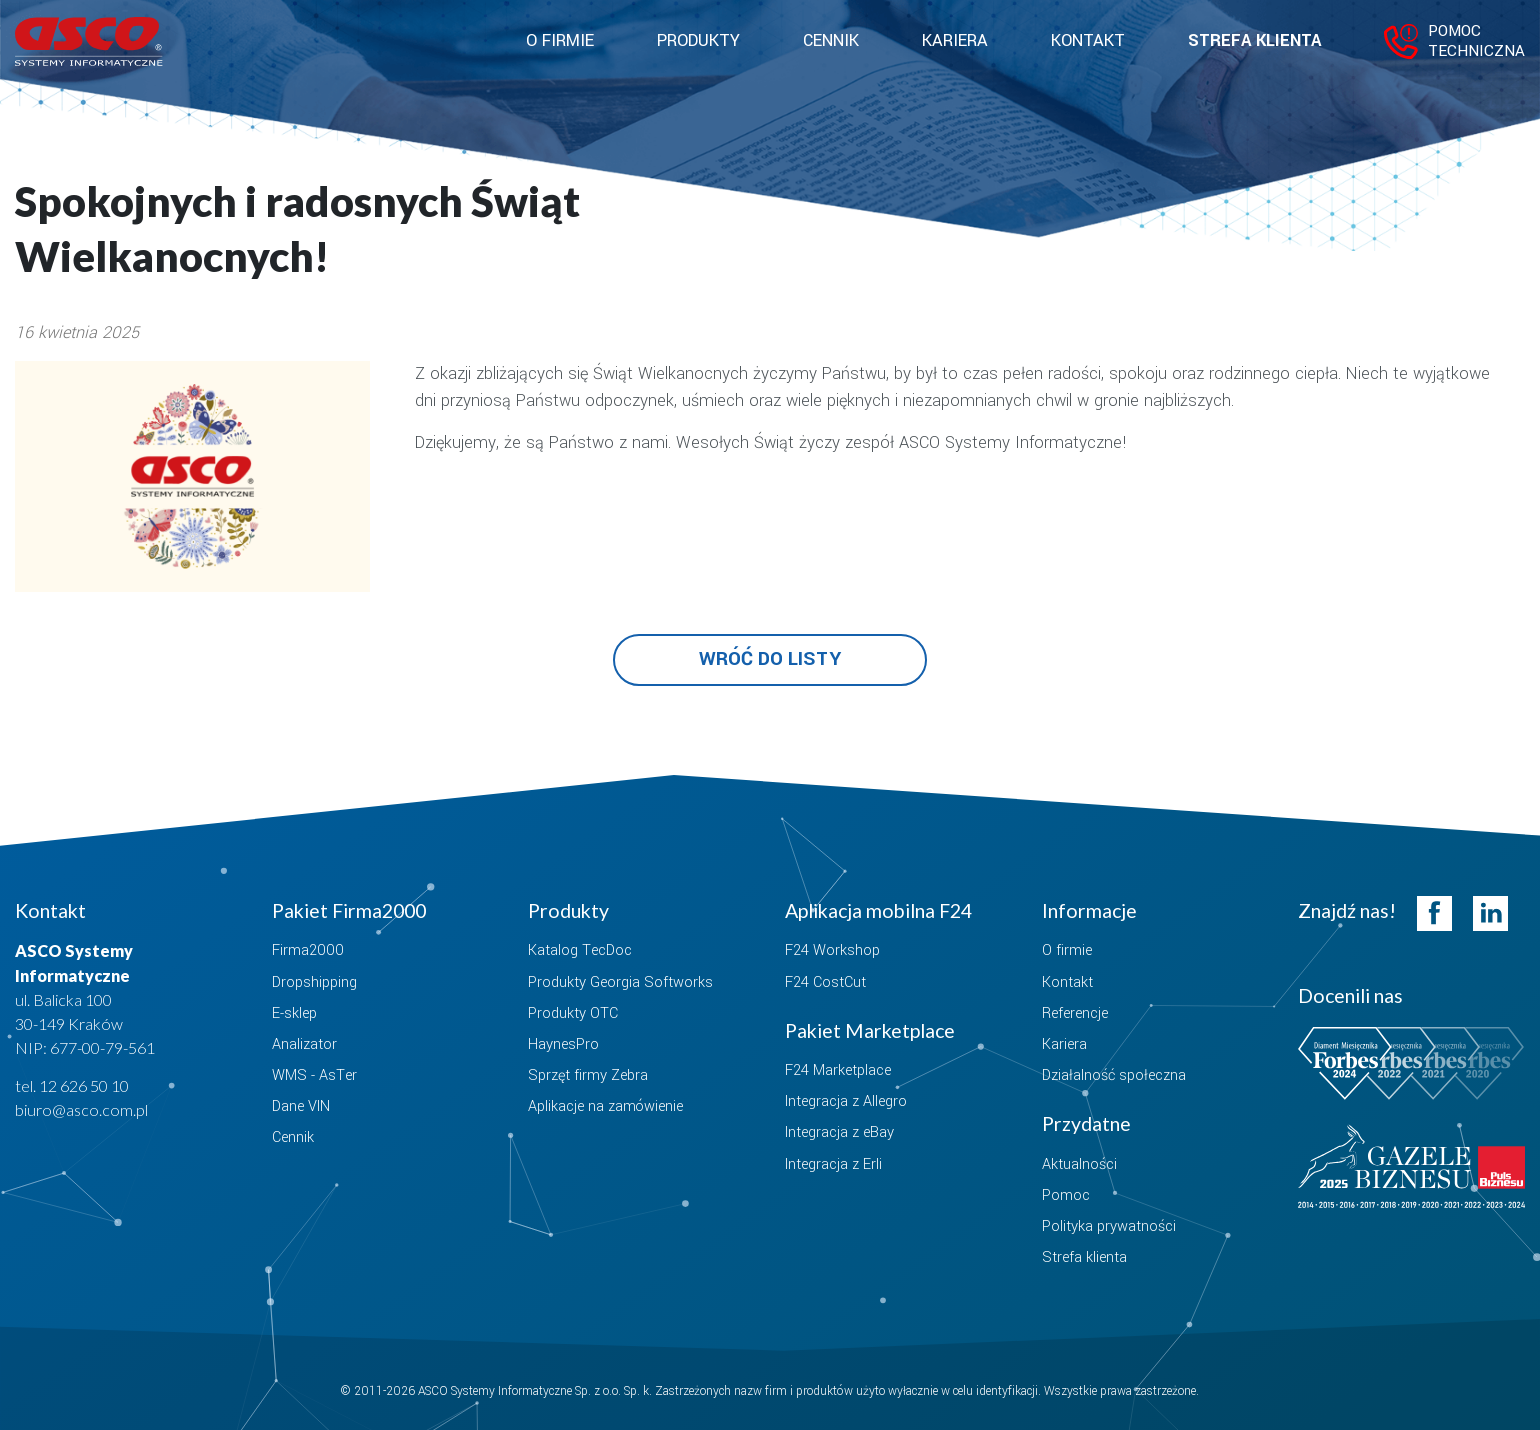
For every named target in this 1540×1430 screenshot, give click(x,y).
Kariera (955, 41)
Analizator (304, 1044)
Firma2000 (308, 950)
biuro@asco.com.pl (81, 1109)
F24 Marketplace (838, 1070)
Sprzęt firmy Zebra (588, 1075)
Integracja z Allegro (846, 1101)
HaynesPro (563, 1044)
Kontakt (1088, 41)
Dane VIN (301, 1106)
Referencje (1075, 1013)
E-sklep (294, 1013)
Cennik (831, 41)
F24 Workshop (832, 950)
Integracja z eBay (839, 1132)
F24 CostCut (825, 982)
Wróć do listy (769, 659)
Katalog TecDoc (580, 950)
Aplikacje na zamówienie (605, 1106)
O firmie (1067, 950)
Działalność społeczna (1114, 1075)
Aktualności (1079, 1164)
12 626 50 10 (84, 1085)
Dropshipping (314, 982)
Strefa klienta (1254, 41)
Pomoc (1066, 1195)
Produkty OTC (573, 1013)
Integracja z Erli (833, 1164)
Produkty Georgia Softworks (620, 982)
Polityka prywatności (1109, 1226)
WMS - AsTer (314, 1075)
